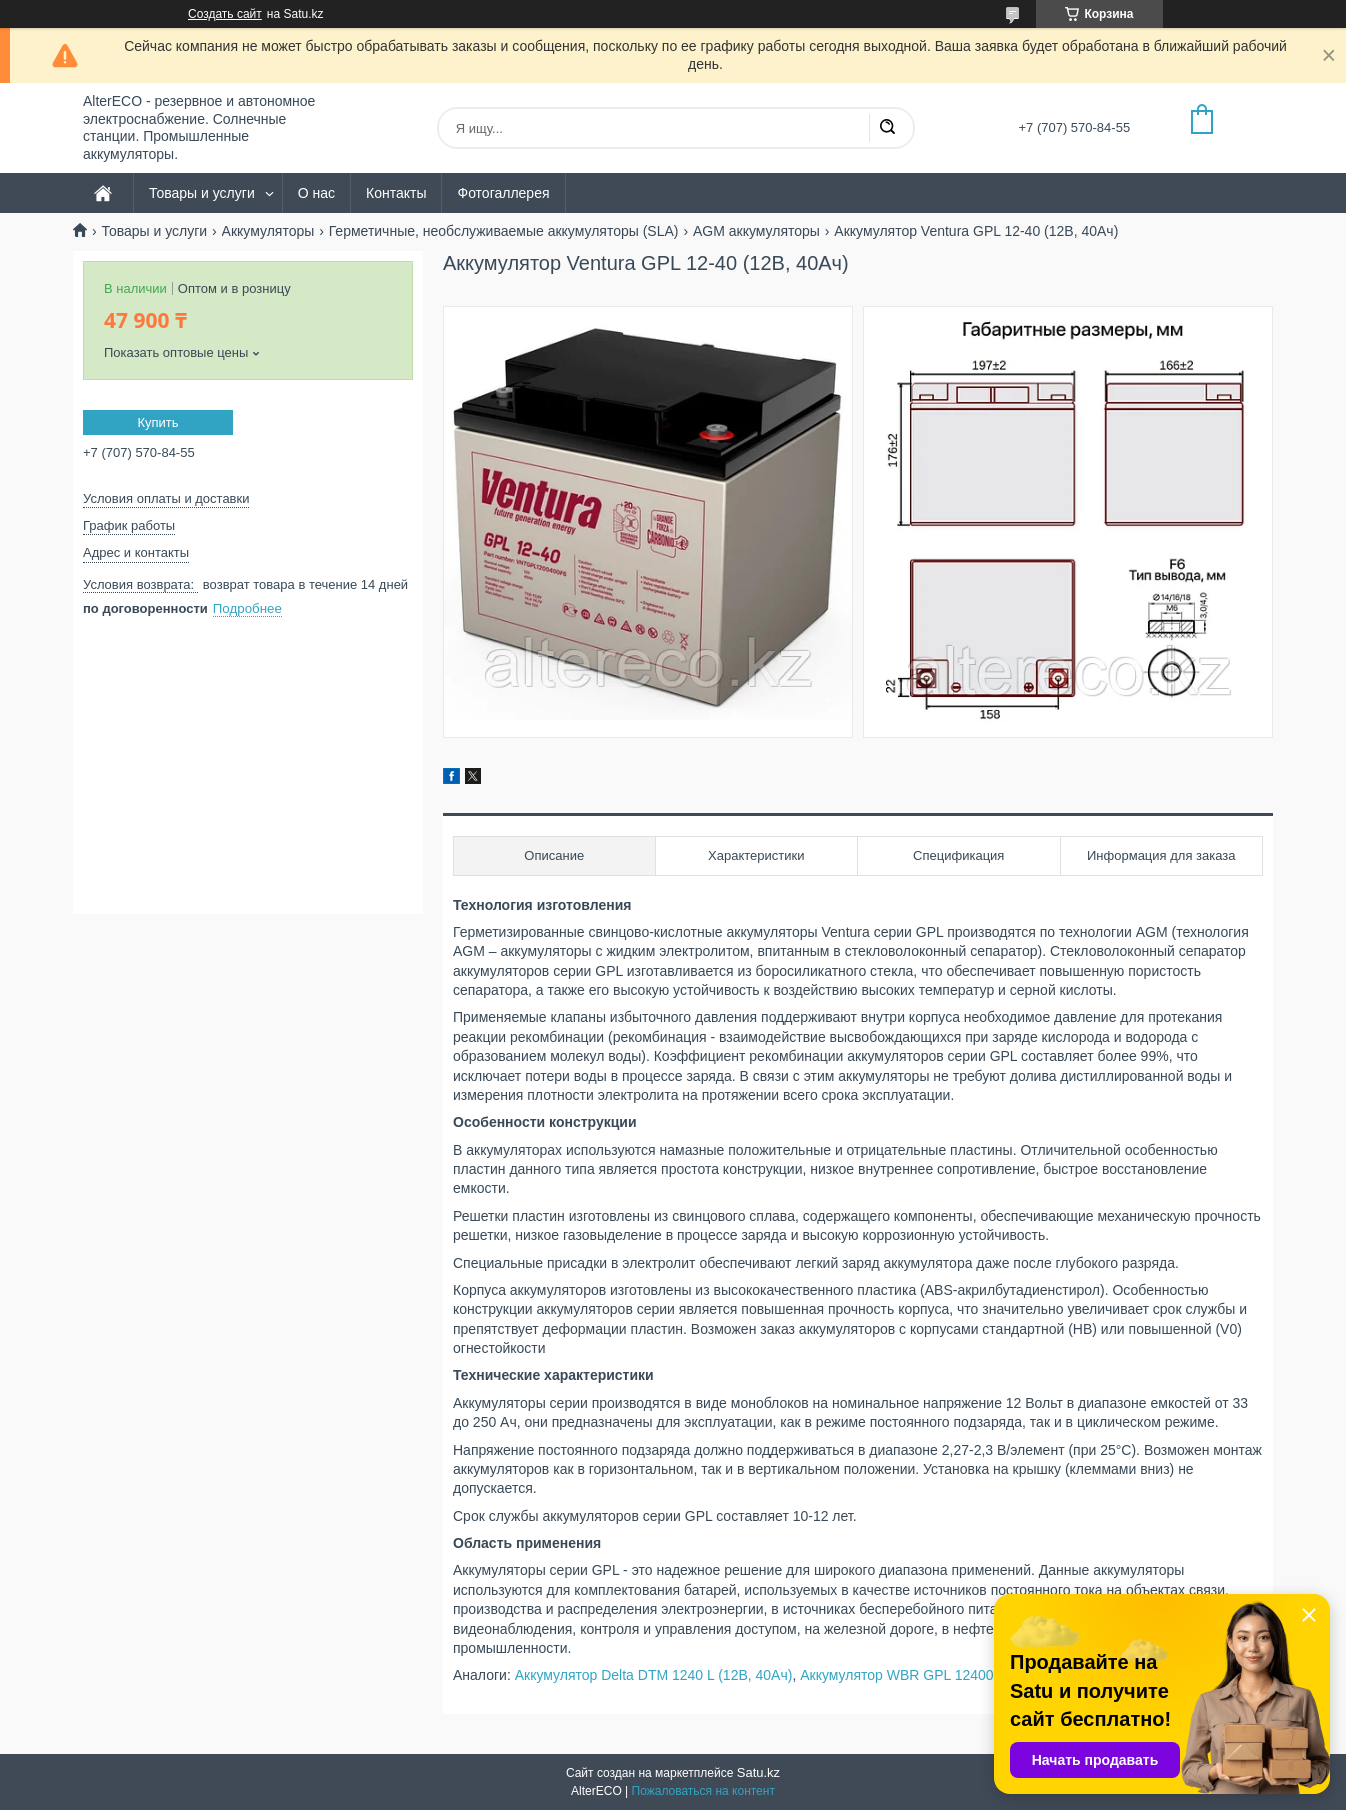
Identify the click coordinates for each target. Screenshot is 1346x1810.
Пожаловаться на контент (703, 1791)
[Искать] (887, 128)
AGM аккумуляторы (756, 231)
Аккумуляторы (268, 231)
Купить (157, 422)
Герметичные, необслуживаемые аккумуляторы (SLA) (504, 231)
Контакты (396, 193)
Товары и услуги (202, 193)
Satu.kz (758, 1772)
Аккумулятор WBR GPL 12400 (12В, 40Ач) (936, 1675)
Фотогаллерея (503, 193)
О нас (316, 193)
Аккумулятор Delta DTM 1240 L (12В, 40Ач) (654, 1675)
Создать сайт (225, 14)
